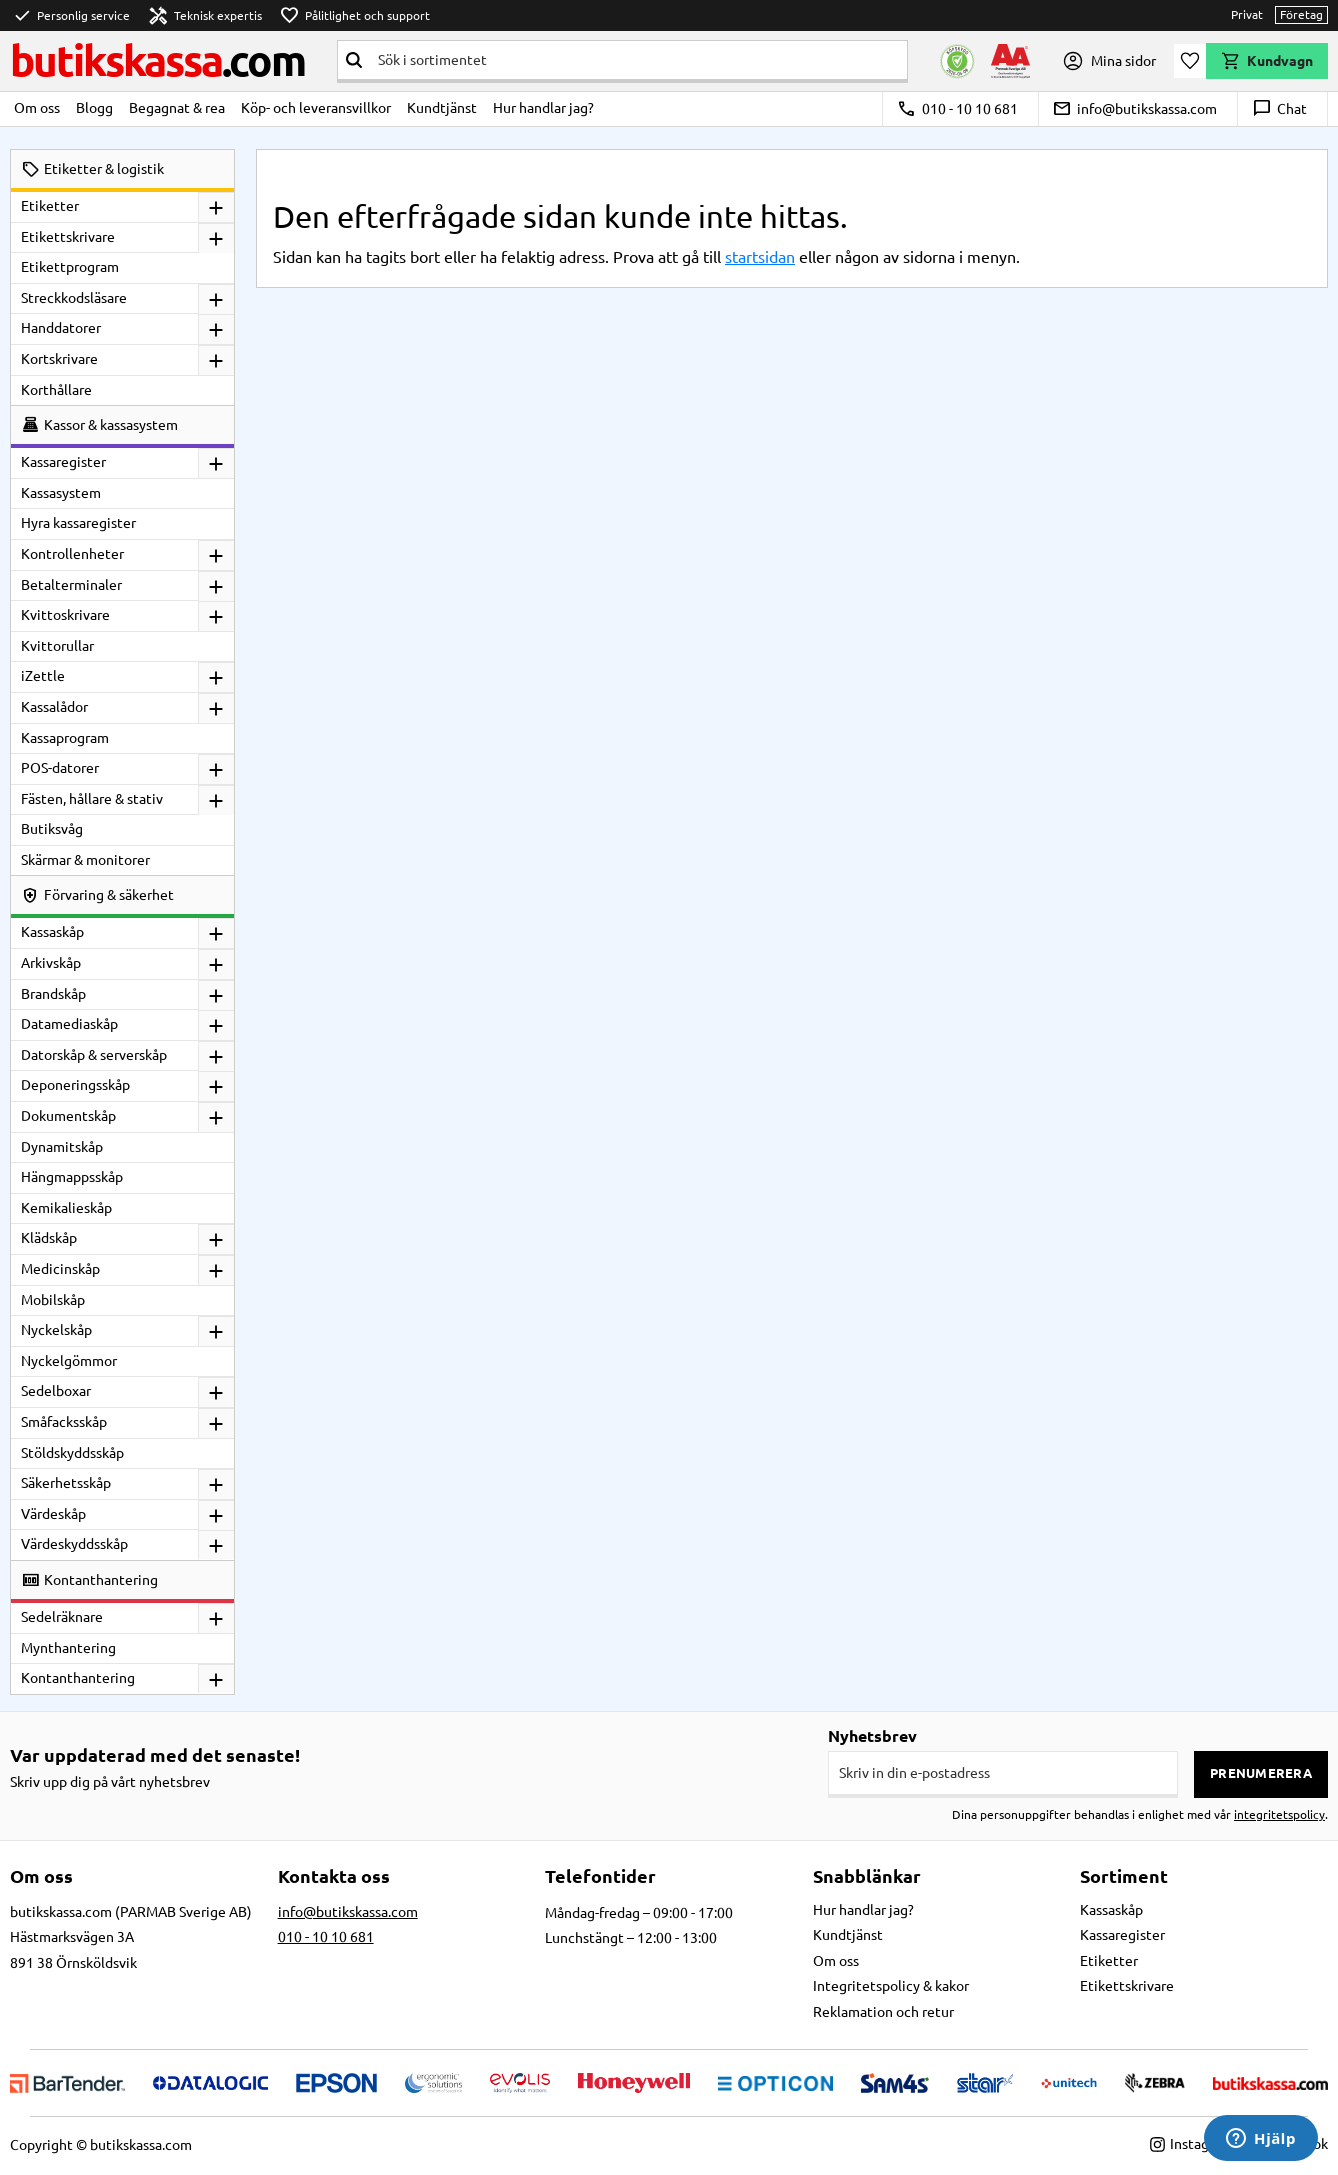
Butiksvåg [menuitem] (52, 829)
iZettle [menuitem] (43, 676)
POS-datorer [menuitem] (60, 768)
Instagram (1191, 2144)
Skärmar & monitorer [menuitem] (85, 860)
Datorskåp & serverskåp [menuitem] (94, 1055)
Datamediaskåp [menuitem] (69, 1024)
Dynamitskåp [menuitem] (62, 1147)
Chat (1279, 109)
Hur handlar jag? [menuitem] (543, 108)
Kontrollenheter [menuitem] (72, 554)
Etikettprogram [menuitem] (70, 267)
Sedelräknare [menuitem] (62, 1617)
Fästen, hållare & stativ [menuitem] (92, 799)
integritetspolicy (1279, 1814)
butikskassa (157, 60)
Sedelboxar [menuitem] (56, 1391)
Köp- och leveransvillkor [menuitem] (316, 108)
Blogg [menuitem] (94, 108)
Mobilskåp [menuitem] (53, 1300)
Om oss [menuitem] (37, 108)
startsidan (760, 257)
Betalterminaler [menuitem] (71, 585)
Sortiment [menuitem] (1124, 1876)
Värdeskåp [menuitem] (53, 1514)
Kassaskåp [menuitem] (52, 932)
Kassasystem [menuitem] (61, 493)
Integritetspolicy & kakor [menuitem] (891, 1986)
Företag (1301, 14)
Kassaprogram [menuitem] (65, 738)
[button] (1190, 61)
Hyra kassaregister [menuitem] (78, 523)
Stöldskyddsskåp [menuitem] (72, 1453)
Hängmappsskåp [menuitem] (72, 1177)
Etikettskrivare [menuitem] (68, 237)
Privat (1247, 14)
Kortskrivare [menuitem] (59, 359)
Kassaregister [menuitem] (63, 462)
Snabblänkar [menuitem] (867, 1876)
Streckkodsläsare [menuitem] (74, 298)
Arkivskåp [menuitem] (51, 963)
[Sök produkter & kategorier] (638, 60)
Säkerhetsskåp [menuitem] (66, 1483)
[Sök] (354, 60)
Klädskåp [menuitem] (49, 1238)
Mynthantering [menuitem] (68, 1648)
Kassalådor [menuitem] (54, 707)
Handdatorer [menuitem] (61, 328)
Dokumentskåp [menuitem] (68, 1116)
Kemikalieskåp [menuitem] (66, 1208)
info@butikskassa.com (1134, 109)
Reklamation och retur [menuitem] (883, 2012)
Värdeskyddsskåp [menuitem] (74, 1544)
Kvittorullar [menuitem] (57, 646)
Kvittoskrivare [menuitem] (65, 615)
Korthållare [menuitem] (56, 390)
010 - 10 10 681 (957, 109)
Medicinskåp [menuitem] (60, 1269)
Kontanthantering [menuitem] (78, 1678)
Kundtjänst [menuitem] (442, 108)
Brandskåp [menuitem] (53, 994)
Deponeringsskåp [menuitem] (75, 1085)
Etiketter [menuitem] (50, 206)
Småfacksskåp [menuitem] (64, 1422)
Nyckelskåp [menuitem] (56, 1330)
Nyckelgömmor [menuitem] (69, 1361)
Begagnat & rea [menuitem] (177, 108)
